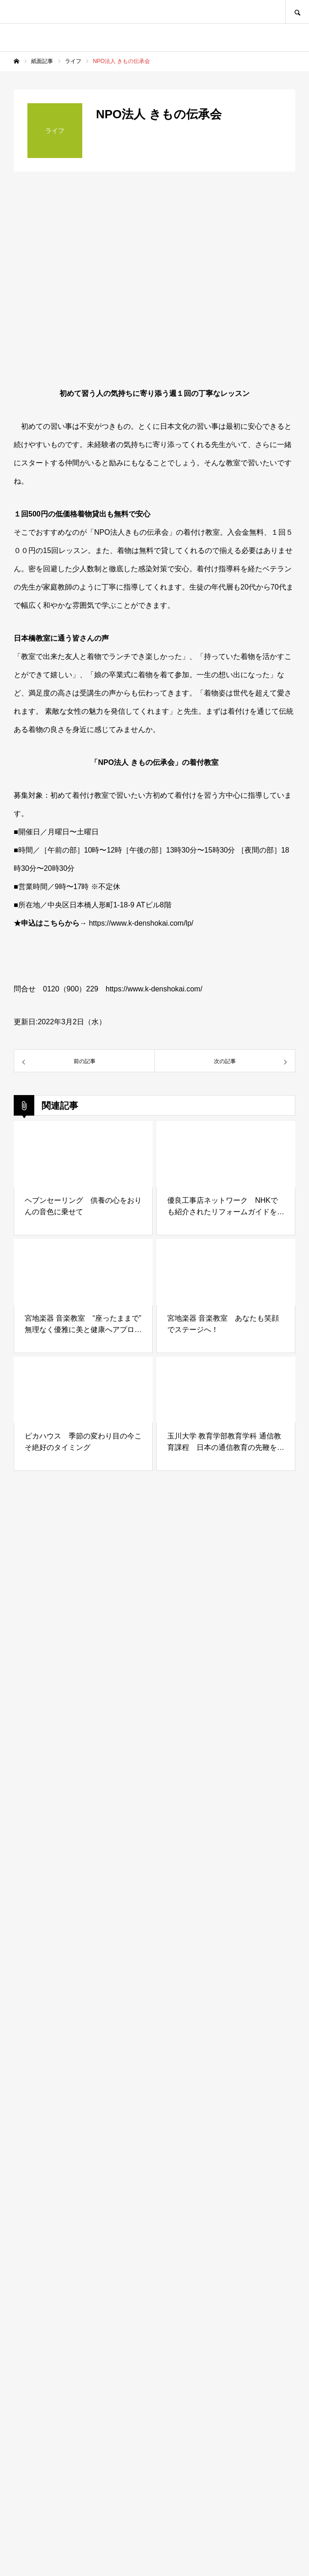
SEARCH (297, 11)
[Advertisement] (154, 2162)
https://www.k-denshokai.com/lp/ (141, 923)
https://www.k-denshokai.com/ (154, 989)
